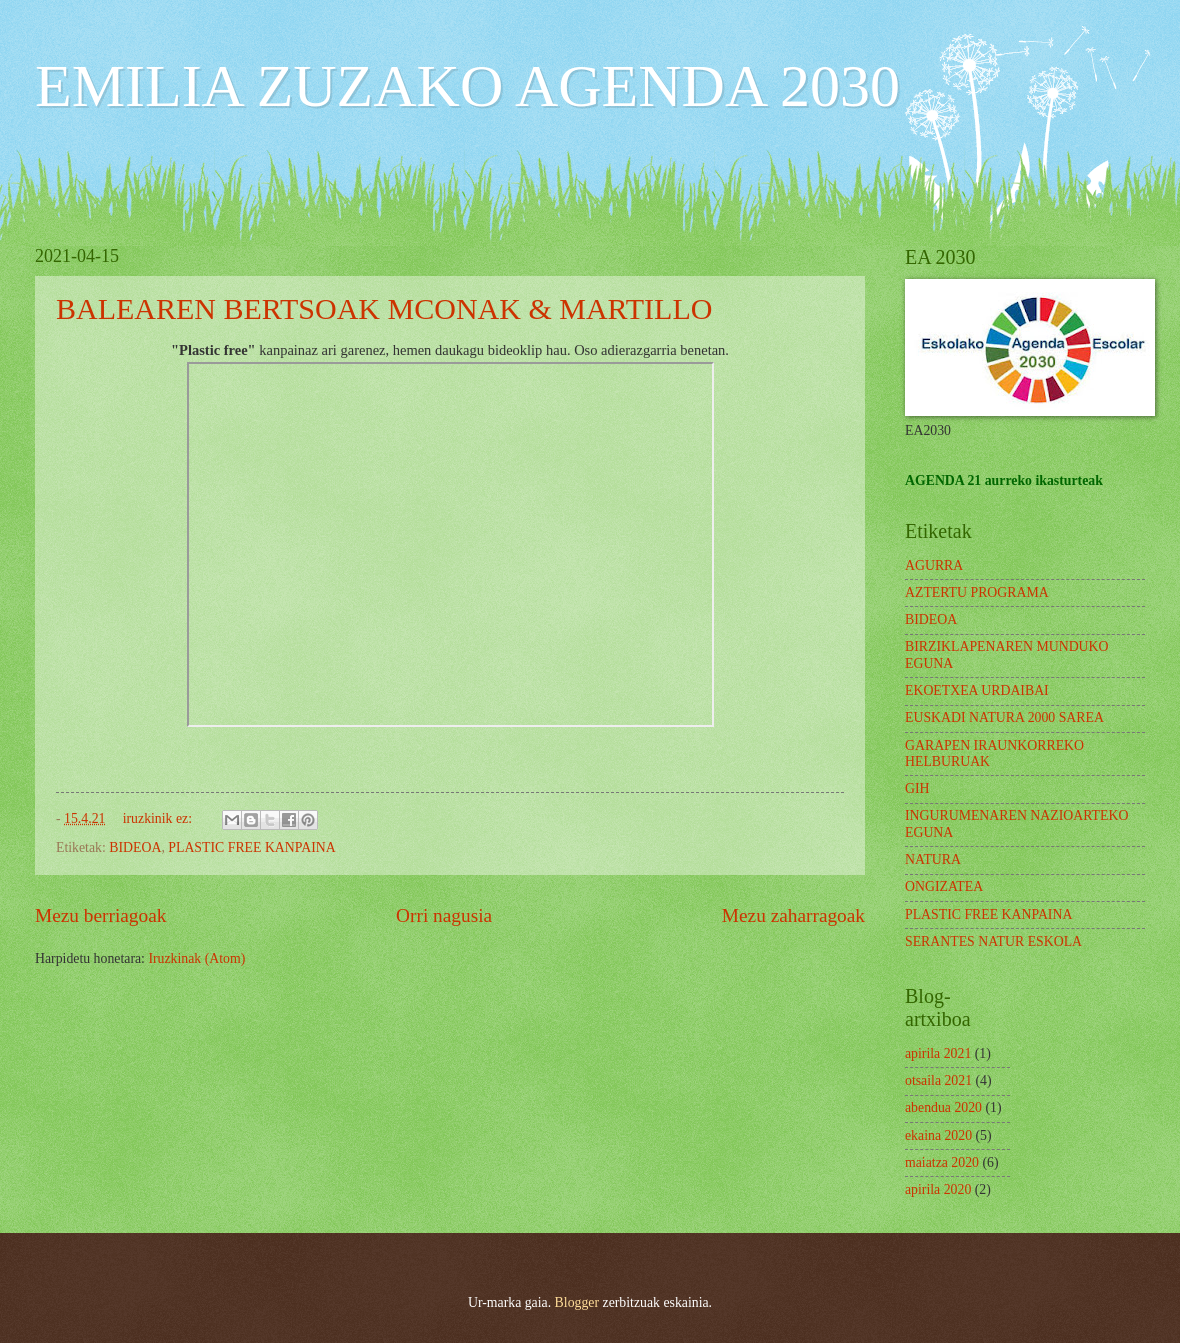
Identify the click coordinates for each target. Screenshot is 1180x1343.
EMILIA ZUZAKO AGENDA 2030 (467, 86)
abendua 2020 (943, 1107)
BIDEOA (135, 847)
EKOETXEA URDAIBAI (977, 690)
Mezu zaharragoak (793, 915)
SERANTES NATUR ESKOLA (993, 941)
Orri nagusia (444, 915)
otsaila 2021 (938, 1080)
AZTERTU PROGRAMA (977, 592)
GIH (917, 788)
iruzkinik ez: (159, 818)
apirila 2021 (938, 1053)
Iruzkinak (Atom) (196, 958)
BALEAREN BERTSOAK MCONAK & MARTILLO (384, 308)
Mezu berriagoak (100, 915)
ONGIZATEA (944, 886)
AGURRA (934, 565)
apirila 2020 (938, 1189)
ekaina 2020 (938, 1135)
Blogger (577, 1302)
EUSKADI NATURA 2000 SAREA (1004, 717)
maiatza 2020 (942, 1162)
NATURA (933, 859)
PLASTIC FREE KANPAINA (251, 847)
